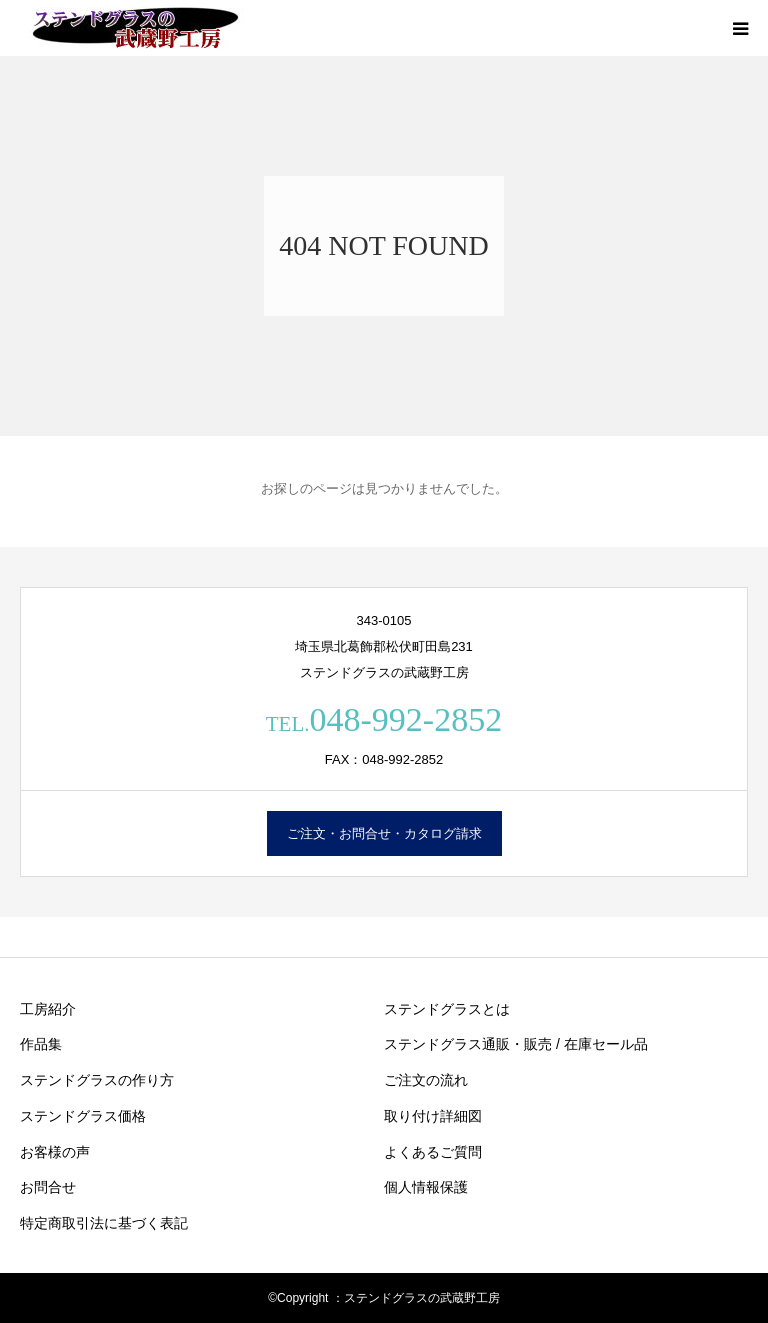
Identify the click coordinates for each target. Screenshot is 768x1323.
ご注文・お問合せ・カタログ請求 (384, 833)
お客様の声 (55, 1152)
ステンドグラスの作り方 (97, 1080)
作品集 (41, 1044)
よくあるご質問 (433, 1152)
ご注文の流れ (426, 1080)
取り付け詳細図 (433, 1116)
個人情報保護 (426, 1187)
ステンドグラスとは (447, 1009)
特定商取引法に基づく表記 (104, 1223)
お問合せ (48, 1187)
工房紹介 (48, 1009)
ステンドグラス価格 (83, 1116)
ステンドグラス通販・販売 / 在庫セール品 (516, 1044)
